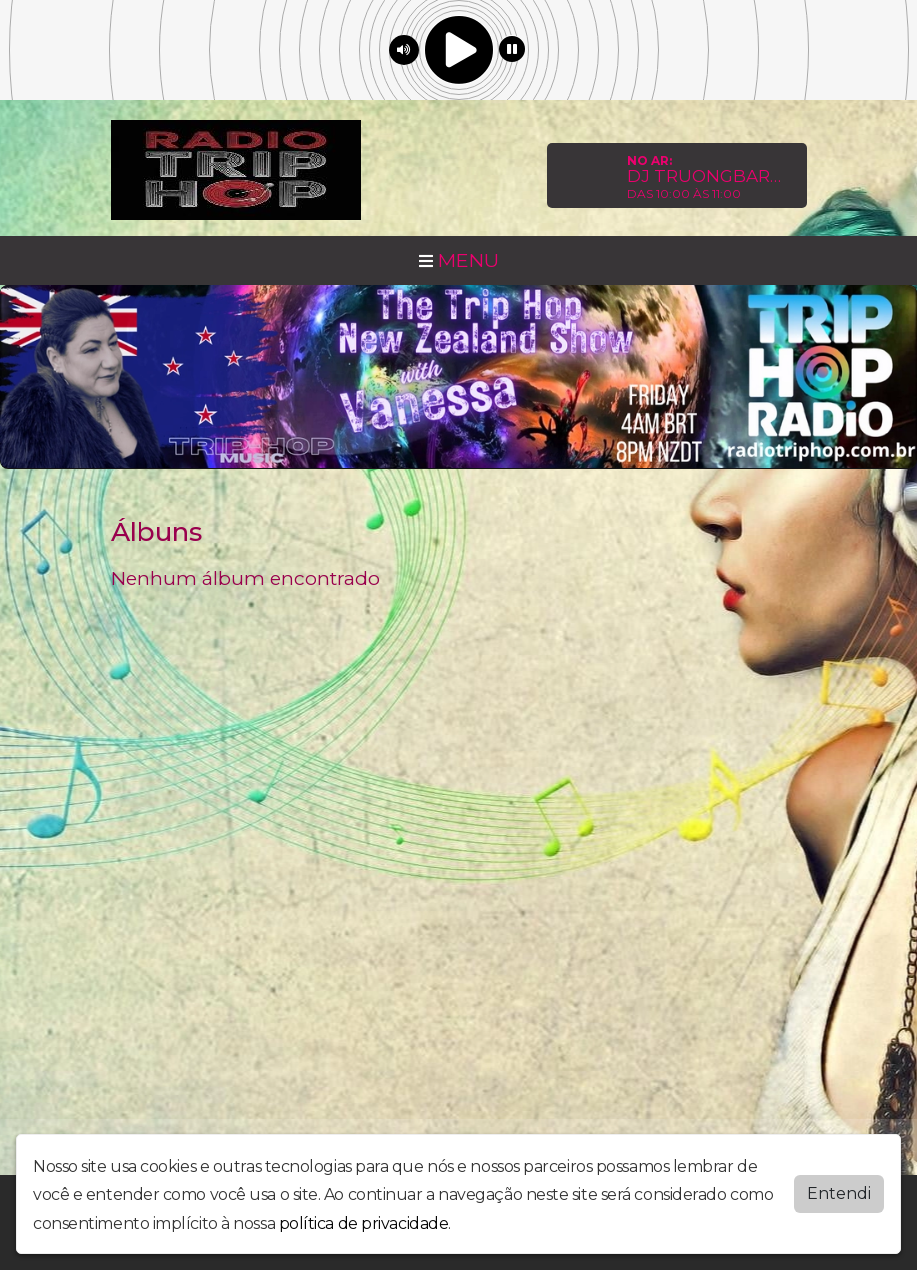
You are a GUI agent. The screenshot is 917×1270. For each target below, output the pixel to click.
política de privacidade (364, 1223)
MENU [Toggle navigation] (459, 260)
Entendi (839, 1193)
